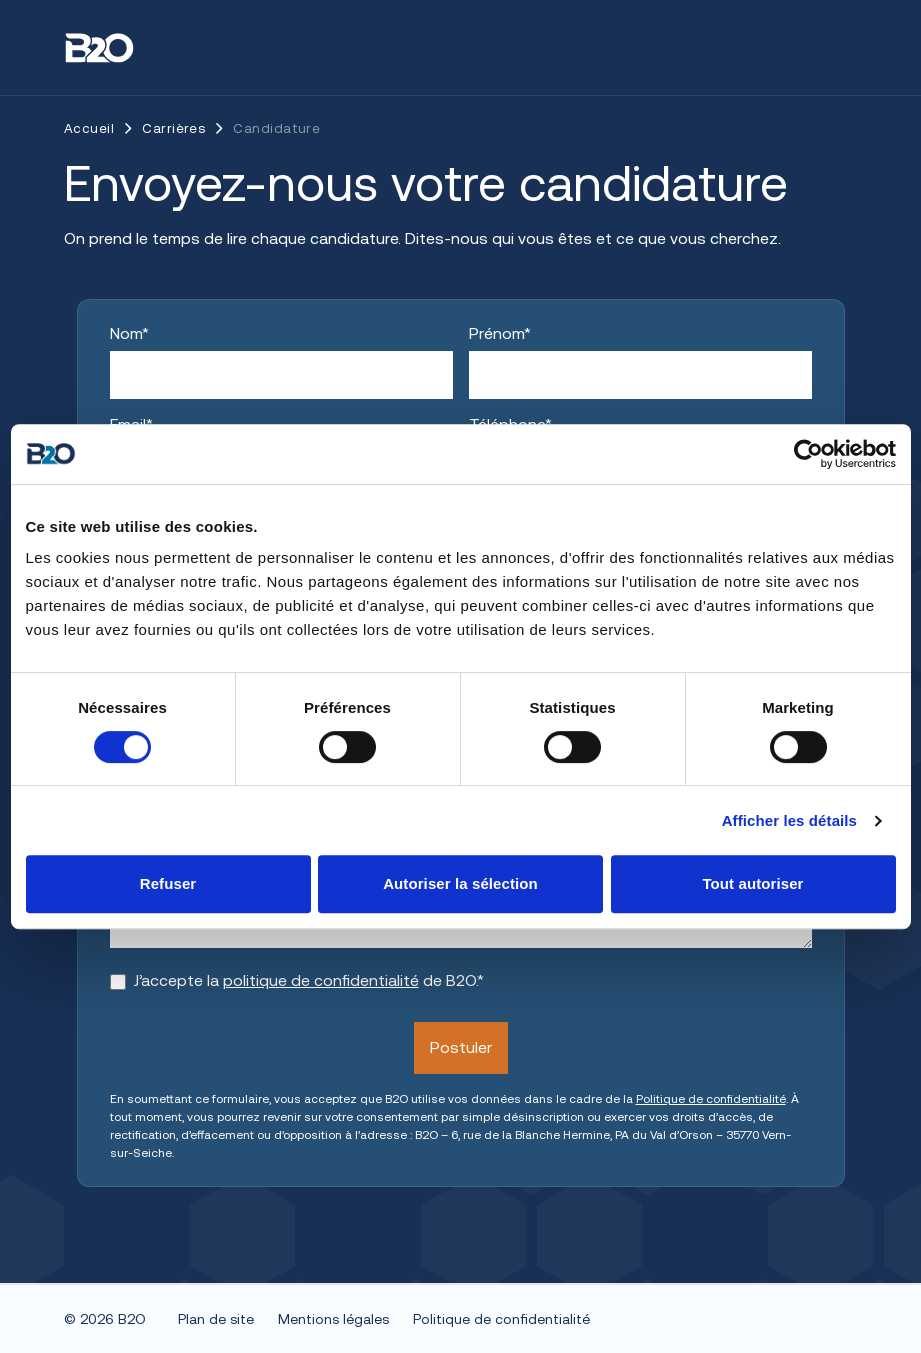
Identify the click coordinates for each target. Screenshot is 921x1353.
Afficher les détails (789, 820)
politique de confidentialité (321, 980)
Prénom (500, 333)
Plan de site (216, 1319)
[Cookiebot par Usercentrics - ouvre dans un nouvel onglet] (808, 454)
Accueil (89, 128)
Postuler (461, 1047)
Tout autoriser (752, 883)
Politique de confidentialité (711, 1099)
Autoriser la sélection (460, 883)
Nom (129, 333)
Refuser (168, 883)
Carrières (173, 128)
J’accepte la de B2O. (309, 980)
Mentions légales (333, 1319)
